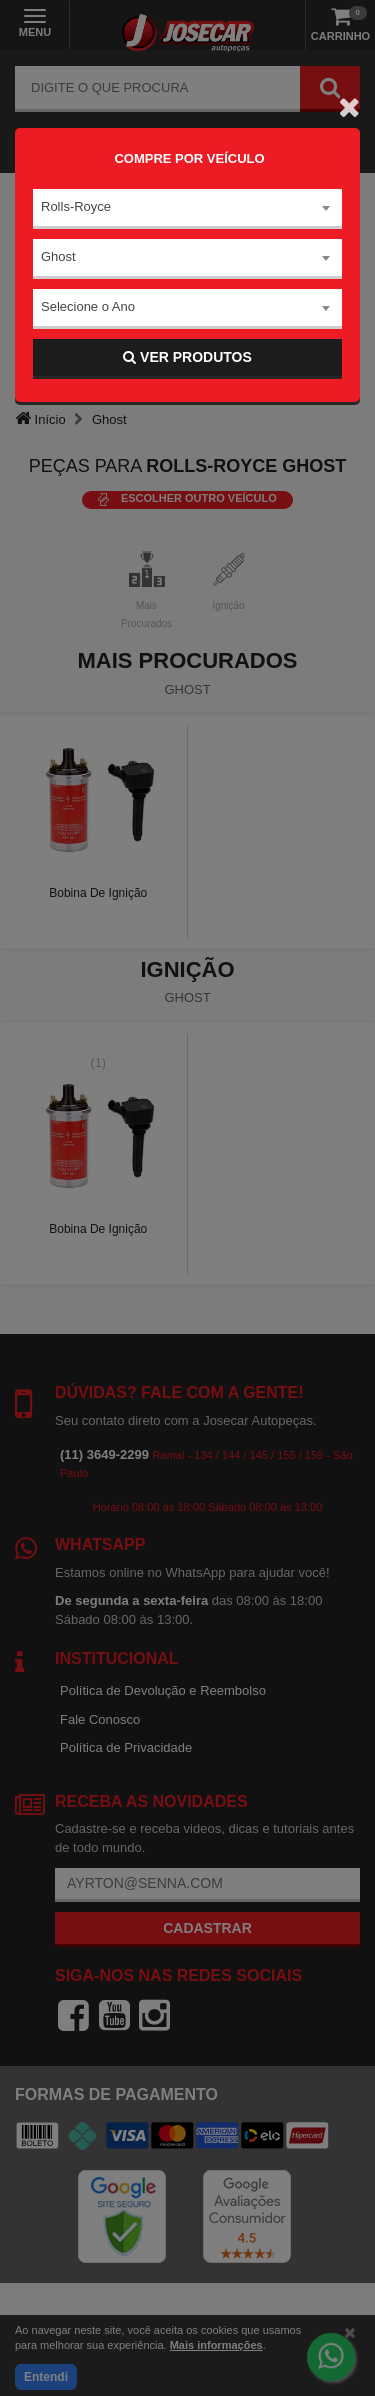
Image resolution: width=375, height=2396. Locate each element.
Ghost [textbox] (58, 256)
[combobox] (187, 209)
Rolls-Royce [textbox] (76, 206)
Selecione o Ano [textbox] (88, 306)
